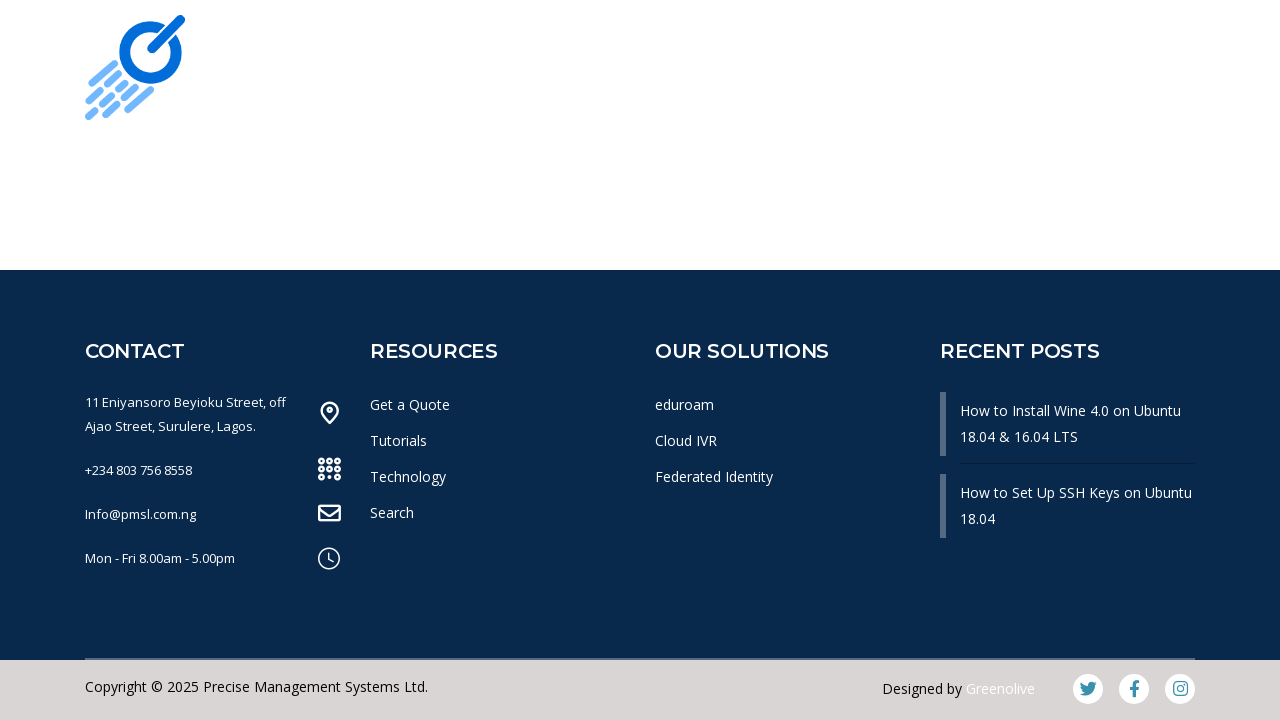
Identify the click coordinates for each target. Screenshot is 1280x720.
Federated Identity (714, 476)
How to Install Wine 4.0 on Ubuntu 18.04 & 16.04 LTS (1070, 423)
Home (216, 158)
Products (641, 158)
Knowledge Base (886, 158)
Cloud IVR (686, 440)
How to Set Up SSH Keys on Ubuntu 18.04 (1076, 505)
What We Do (504, 158)
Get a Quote (410, 404)
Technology (408, 476)
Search (392, 512)
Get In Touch (1053, 158)
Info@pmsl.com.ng (140, 514)
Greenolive (1000, 688)
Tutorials (398, 440)
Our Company (347, 158)
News (748, 158)
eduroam (684, 404)
